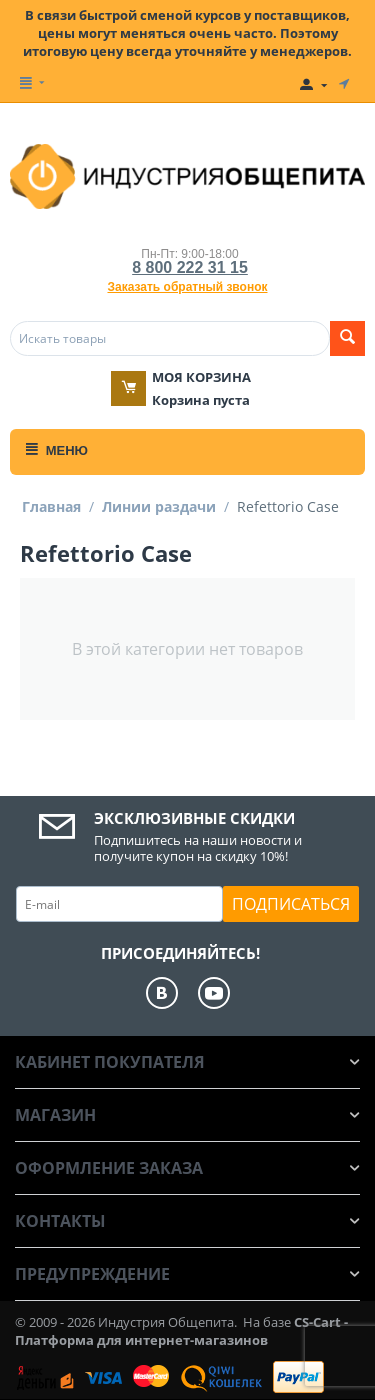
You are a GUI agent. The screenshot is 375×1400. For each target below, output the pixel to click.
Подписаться (291, 904)
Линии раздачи (159, 506)
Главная (51, 506)
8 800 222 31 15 (190, 267)
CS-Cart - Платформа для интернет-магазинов (181, 1331)
